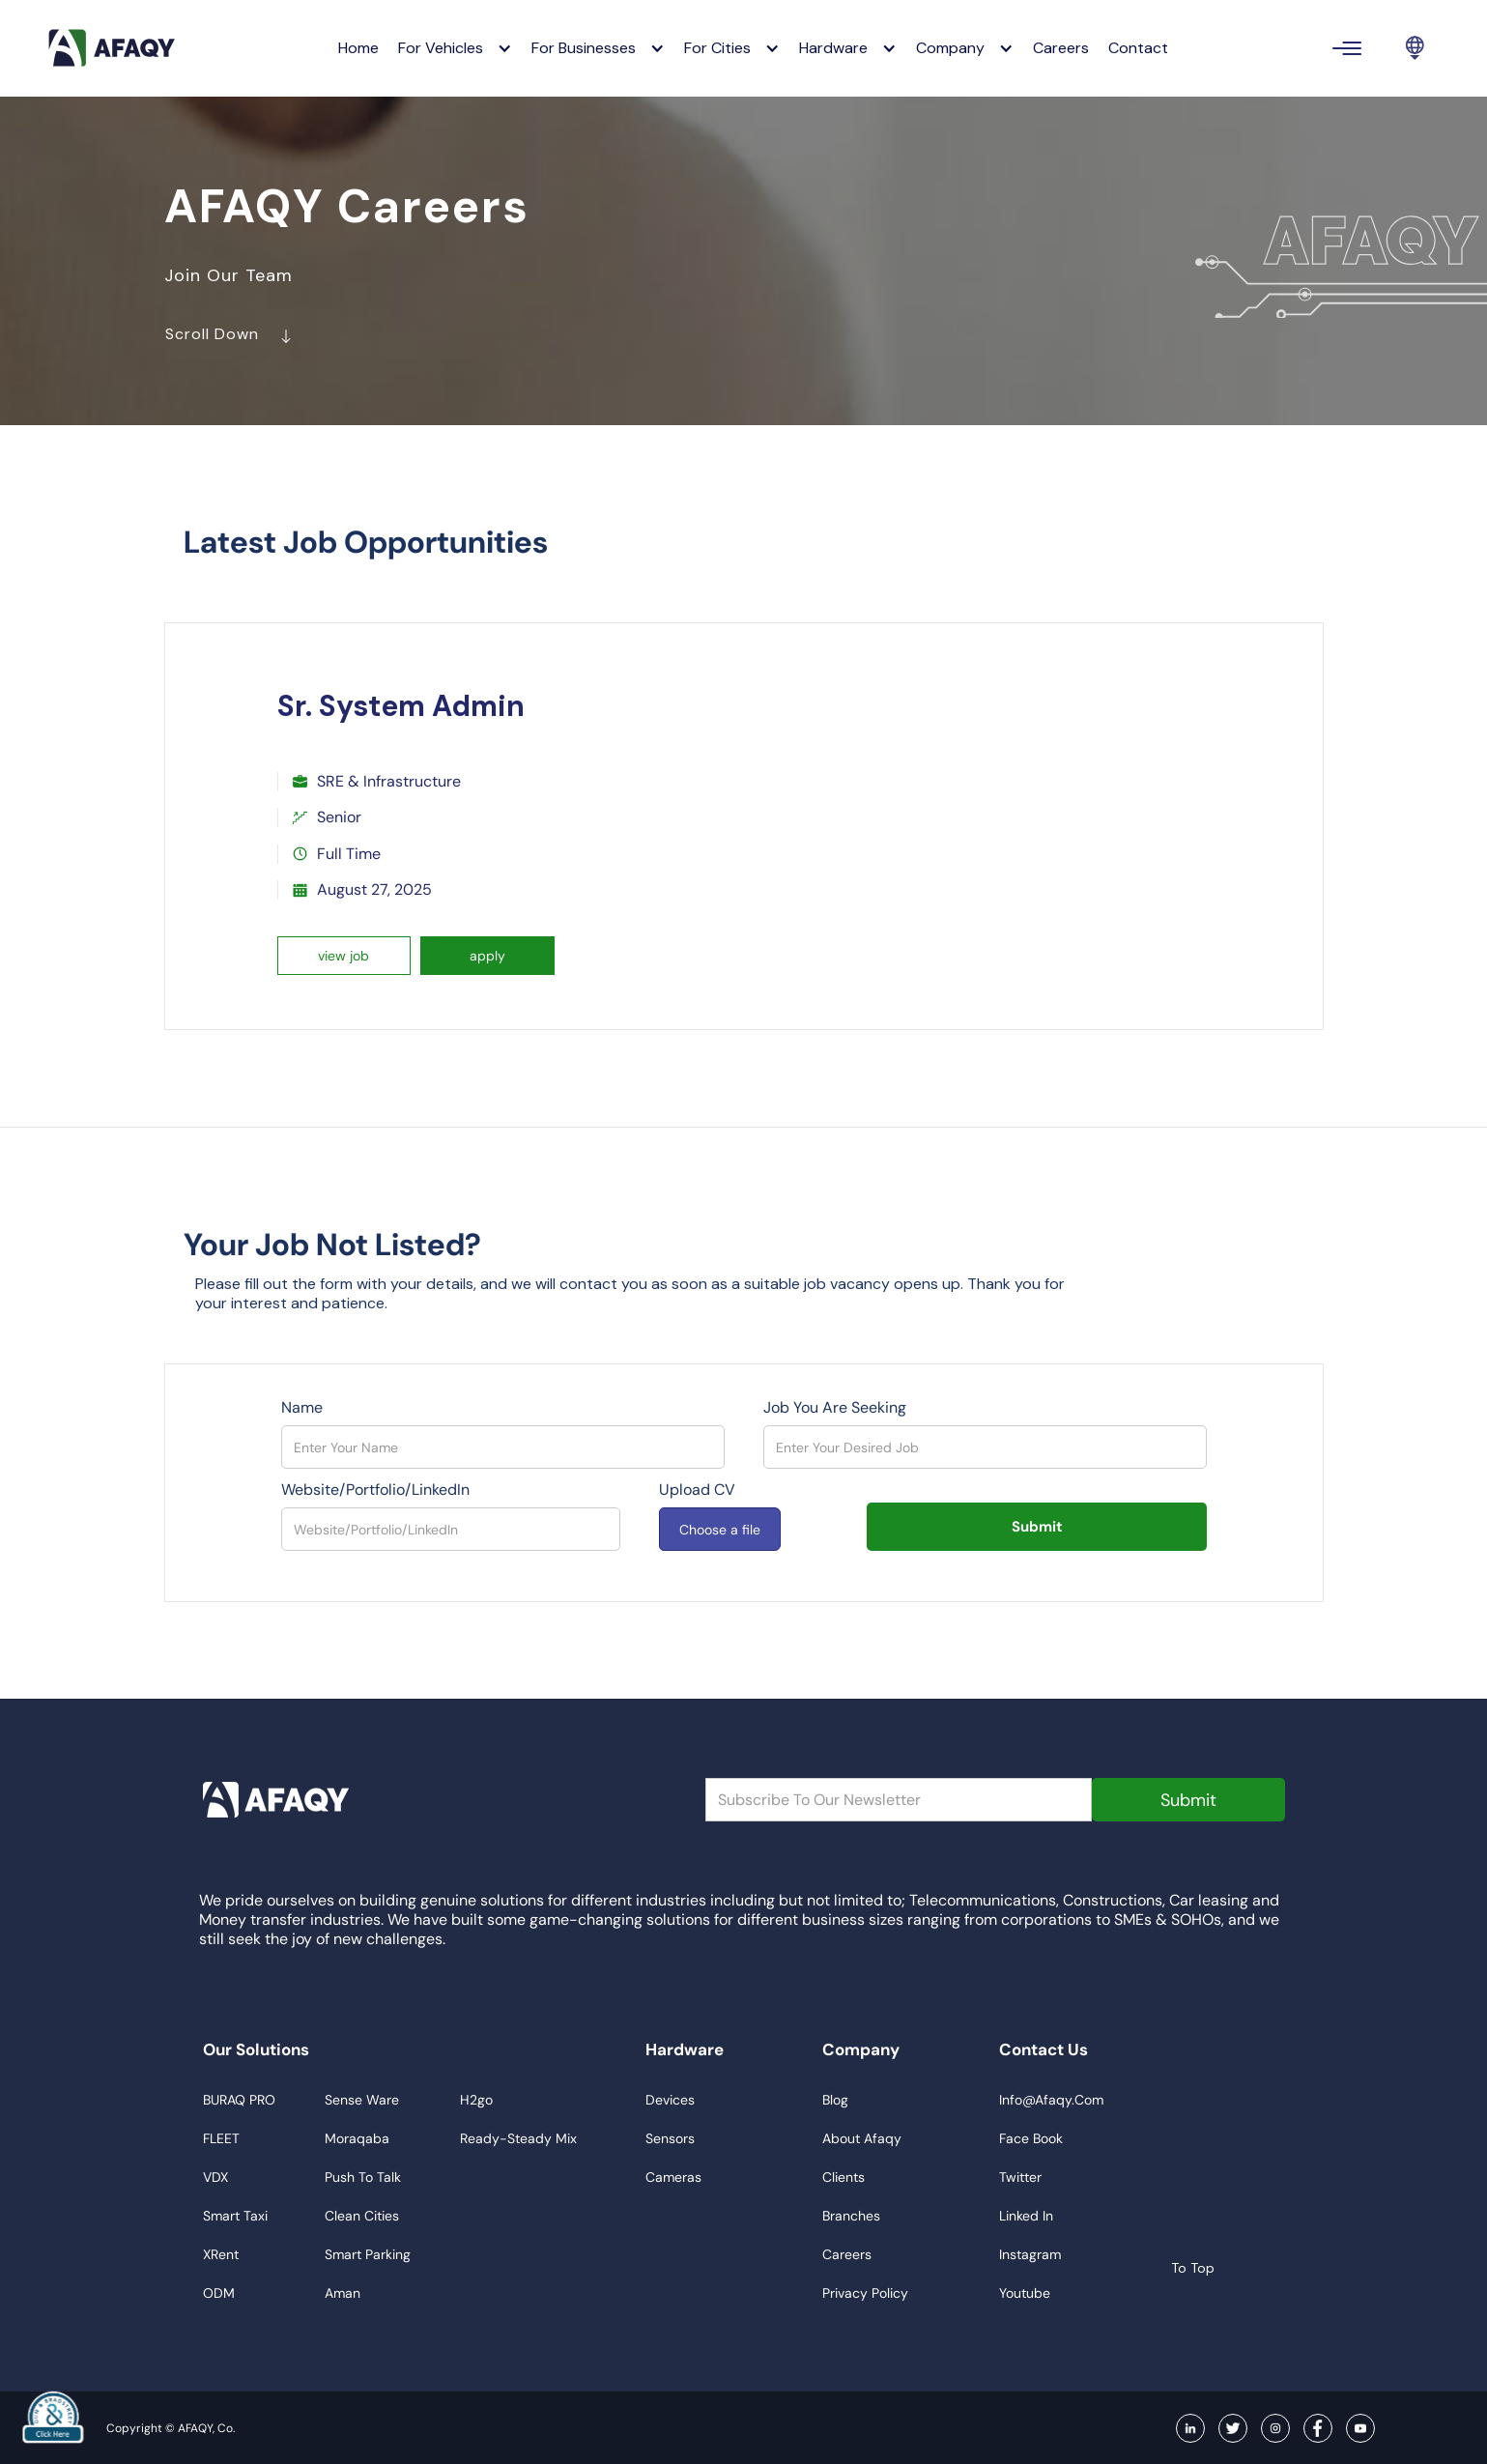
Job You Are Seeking (834, 1408)
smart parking (368, 2254)
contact (1138, 48)
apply (487, 955)
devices (670, 2099)
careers (1061, 48)
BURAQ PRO (239, 2099)
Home (358, 48)
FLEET (221, 2138)
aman (342, 2293)
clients (843, 2177)
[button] (455, 48)
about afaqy (861, 2138)
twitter (1020, 2177)
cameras (673, 2177)
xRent (221, 2254)
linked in (1026, 2215)
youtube (1024, 2293)
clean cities (362, 2215)
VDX (215, 2177)
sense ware (362, 2099)
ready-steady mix (518, 2138)
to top (1177, 2268)
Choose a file (719, 1529)
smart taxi (235, 2215)
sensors (670, 2138)
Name (302, 1408)
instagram (1030, 2254)
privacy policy (865, 2293)
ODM (219, 2293)
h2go (476, 2099)
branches (851, 2215)
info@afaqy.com (1051, 2099)
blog (835, 2099)
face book (1031, 2138)
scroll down (243, 339)
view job (343, 955)
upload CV (697, 1490)
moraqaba (357, 2138)
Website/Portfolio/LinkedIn (375, 1490)
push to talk (363, 2177)
